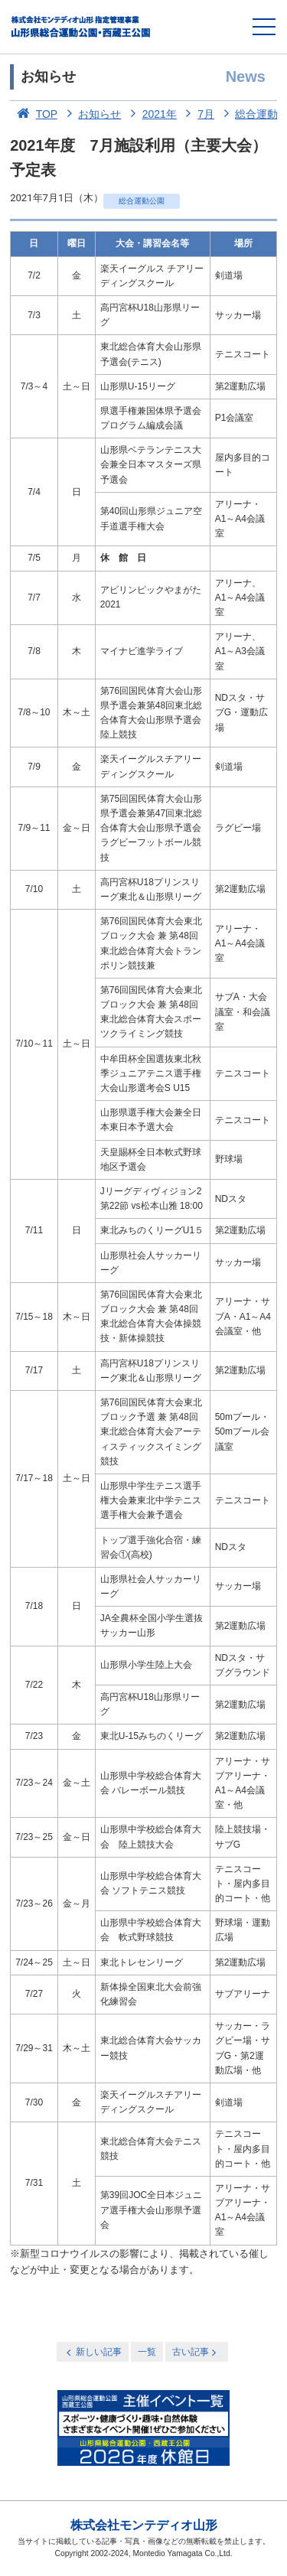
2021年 (150, 114)
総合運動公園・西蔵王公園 (81, 26)
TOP (33, 114)
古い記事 (195, 2352)
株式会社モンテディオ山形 (143, 2525)
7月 (197, 114)
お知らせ (91, 114)
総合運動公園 (142, 201)
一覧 (147, 2351)
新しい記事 (93, 2352)
